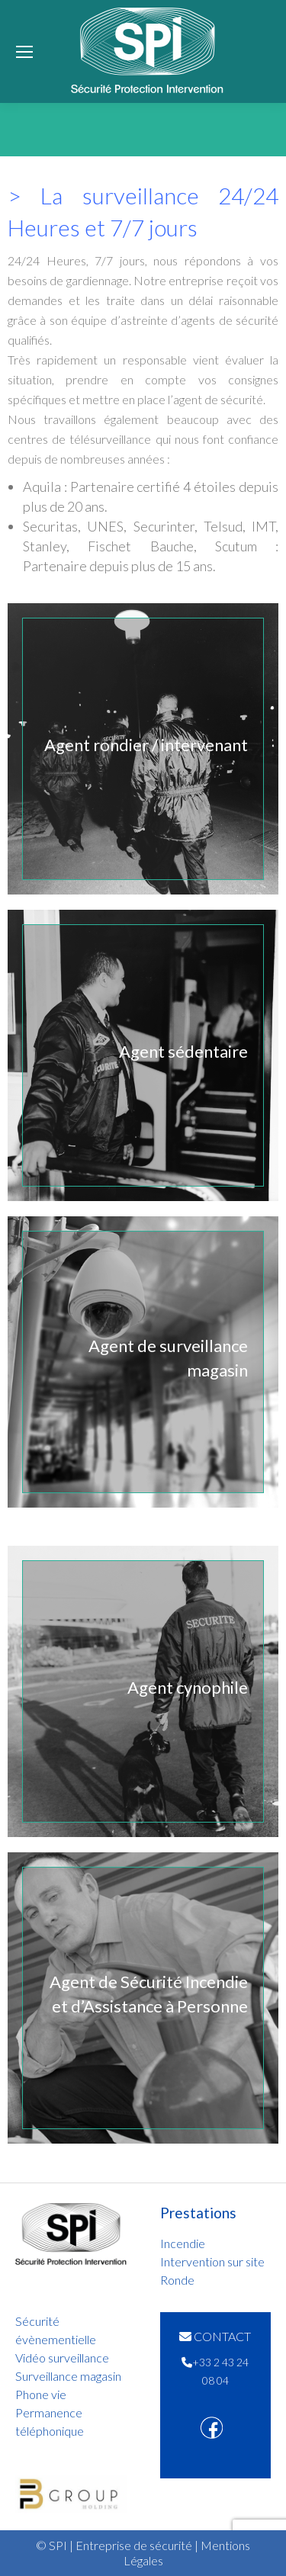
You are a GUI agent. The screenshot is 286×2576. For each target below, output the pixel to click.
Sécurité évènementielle (55, 2330)
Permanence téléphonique (49, 2421)
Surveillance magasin (68, 2376)
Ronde (177, 2279)
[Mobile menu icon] (24, 52)
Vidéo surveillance (62, 2357)
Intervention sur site (212, 2261)
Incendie (182, 2243)
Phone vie (40, 2394)
